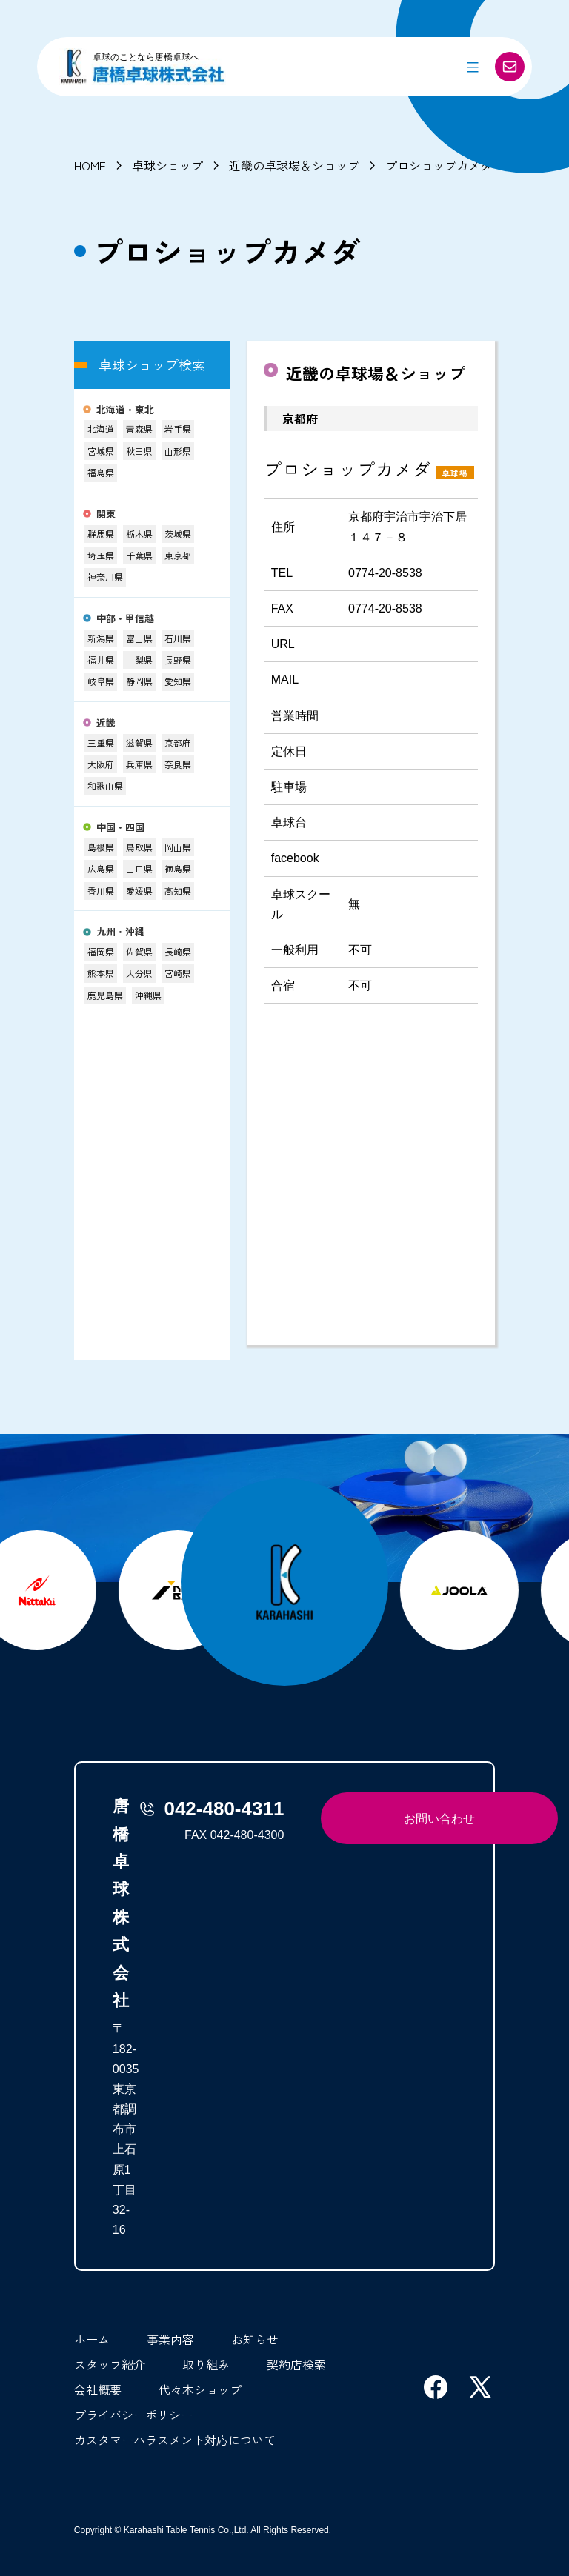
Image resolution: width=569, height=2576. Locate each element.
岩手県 (177, 428)
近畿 (106, 723)
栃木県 (139, 533)
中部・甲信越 (125, 619)
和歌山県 (105, 785)
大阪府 (100, 764)
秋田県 (139, 450)
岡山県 (177, 847)
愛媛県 (139, 890)
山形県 (177, 450)
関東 (106, 514)
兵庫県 (139, 764)
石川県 (177, 638)
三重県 (100, 742)
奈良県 (177, 764)
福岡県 (100, 951)
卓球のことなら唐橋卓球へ (146, 57)
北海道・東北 (125, 410)
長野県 (177, 659)
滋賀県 (139, 742)
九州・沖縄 (120, 932)
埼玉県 (100, 555)
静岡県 (139, 681)
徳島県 (177, 868)
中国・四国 (120, 827)
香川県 (100, 890)
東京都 (177, 555)
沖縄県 (148, 995)
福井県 (100, 659)
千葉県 (139, 555)
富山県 (139, 638)
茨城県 (177, 533)
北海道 (100, 428)
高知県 (177, 890)
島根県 (100, 847)
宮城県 (100, 450)
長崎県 (177, 951)
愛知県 (177, 681)
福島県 (100, 472)
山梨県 (139, 659)
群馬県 (100, 533)
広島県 (100, 868)
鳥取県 (139, 847)
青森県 (139, 428)
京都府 (177, 742)
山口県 (139, 868)
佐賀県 (139, 951)
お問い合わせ (439, 1818)
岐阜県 (100, 681)
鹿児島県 (105, 995)
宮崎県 (177, 973)
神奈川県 (105, 576)
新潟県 (100, 638)
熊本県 (100, 973)
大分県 (139, 973)
